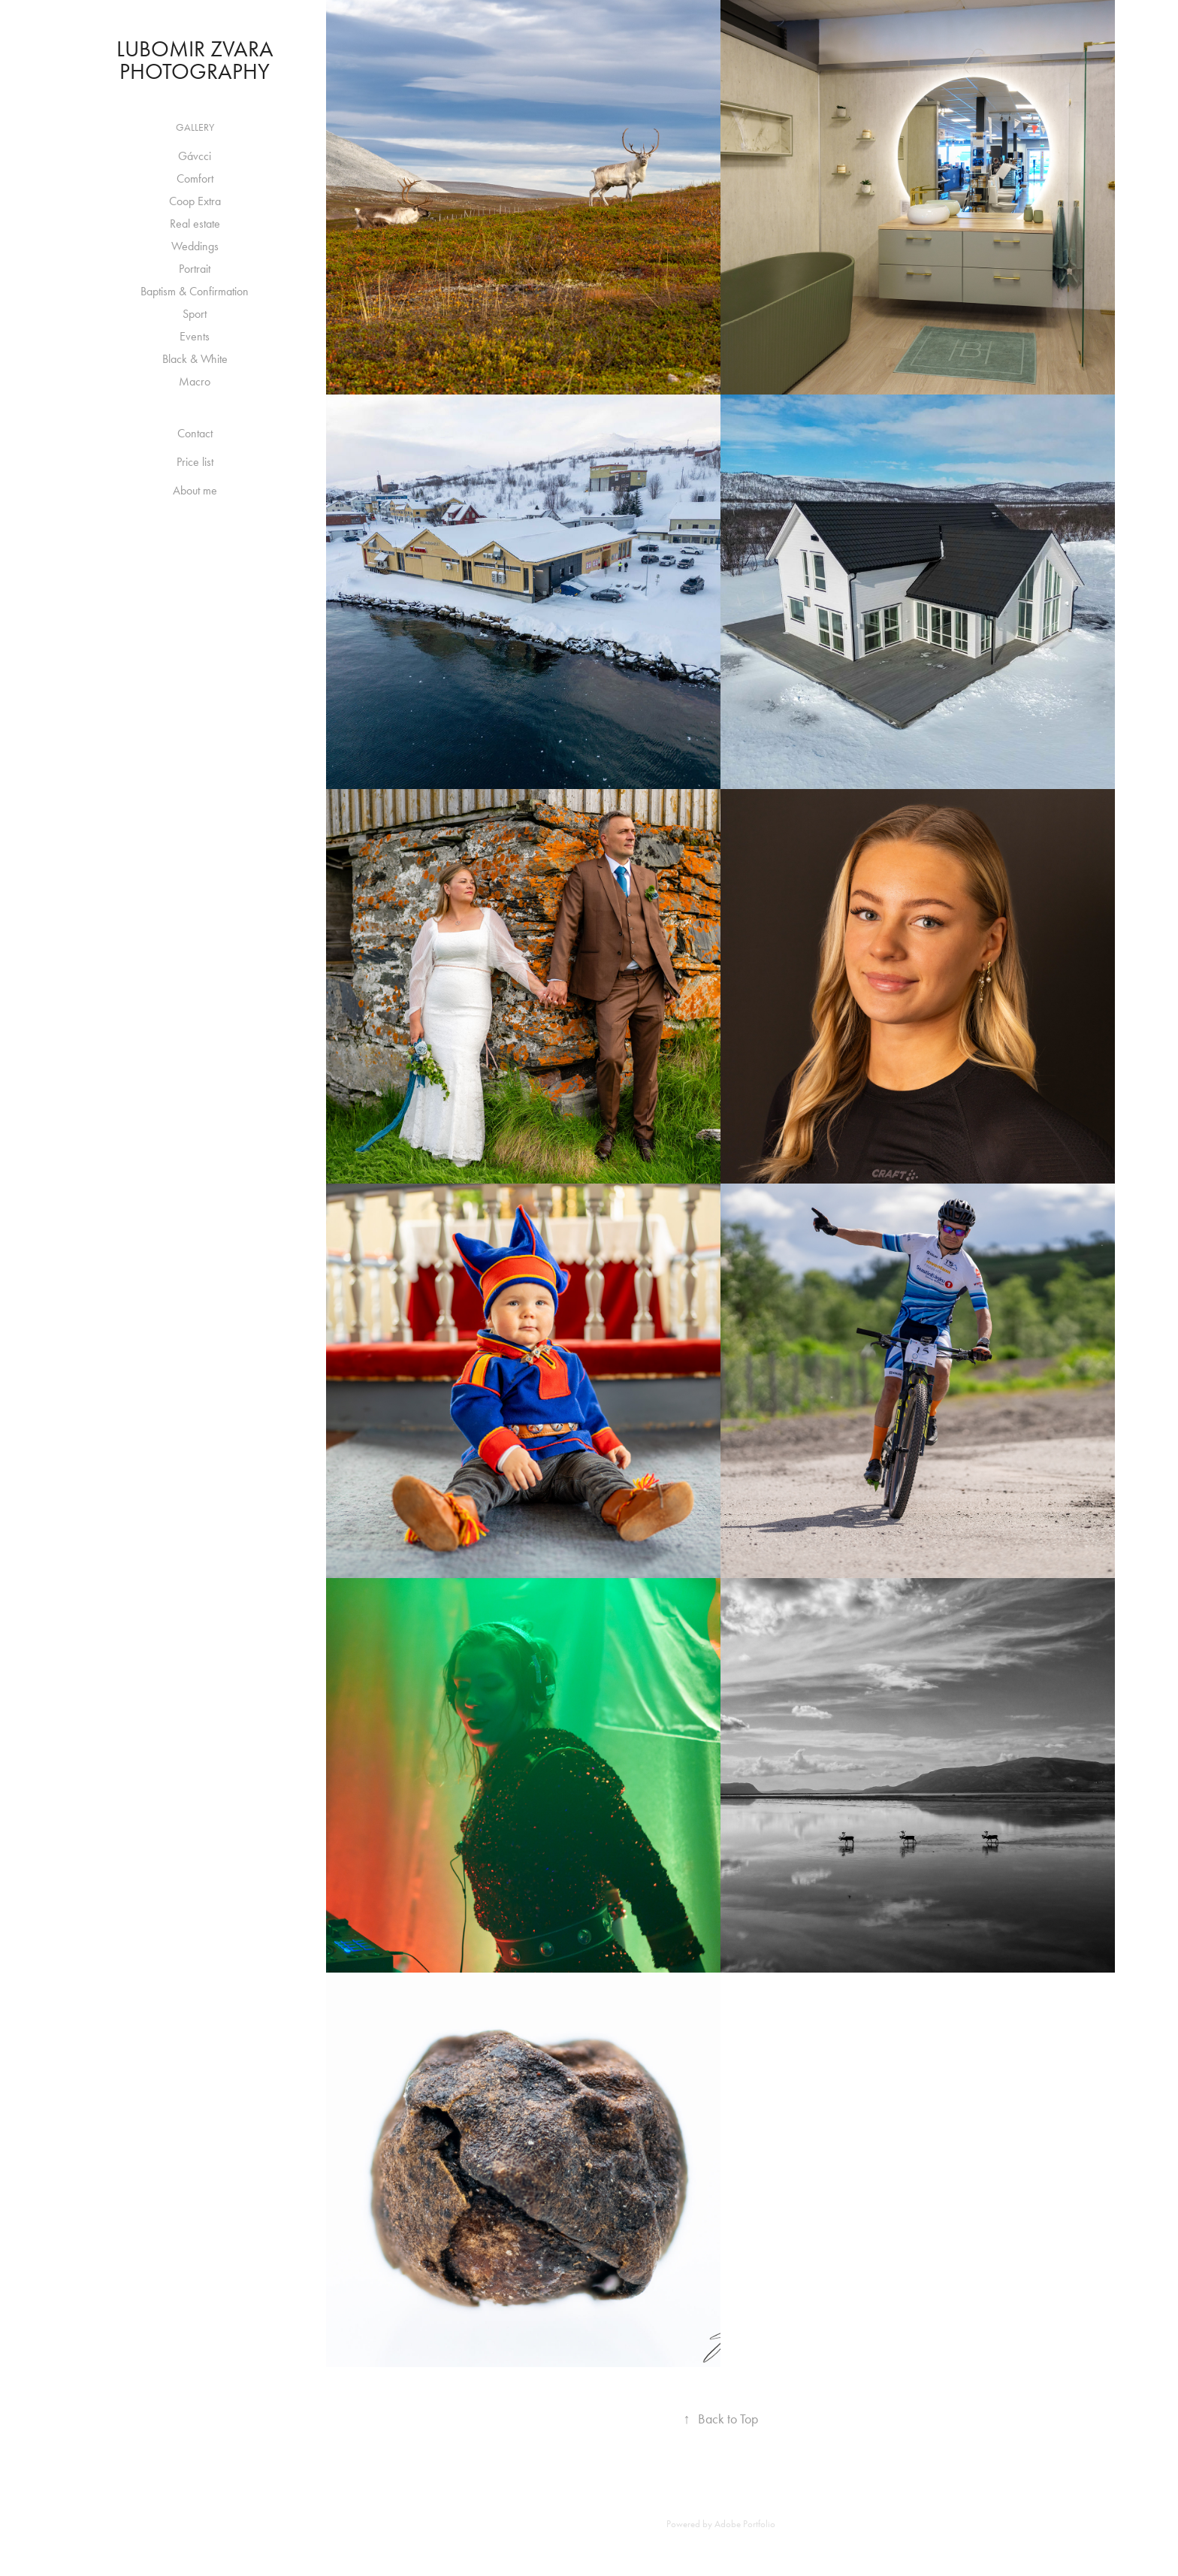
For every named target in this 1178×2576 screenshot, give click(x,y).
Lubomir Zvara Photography (197, 60)
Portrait (194, 269)
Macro (194, 381)
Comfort (195, 178)
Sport (195, 314)
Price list (195, 462)
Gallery (195, 127)
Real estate (195, 223)
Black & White (195, 359)
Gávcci (194, 156)
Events (195, 336)
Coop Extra (195, 201)
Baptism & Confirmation (194, 291)
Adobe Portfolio (744, 2523)
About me (195, 490)
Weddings (195, 246)
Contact (195, 433)
